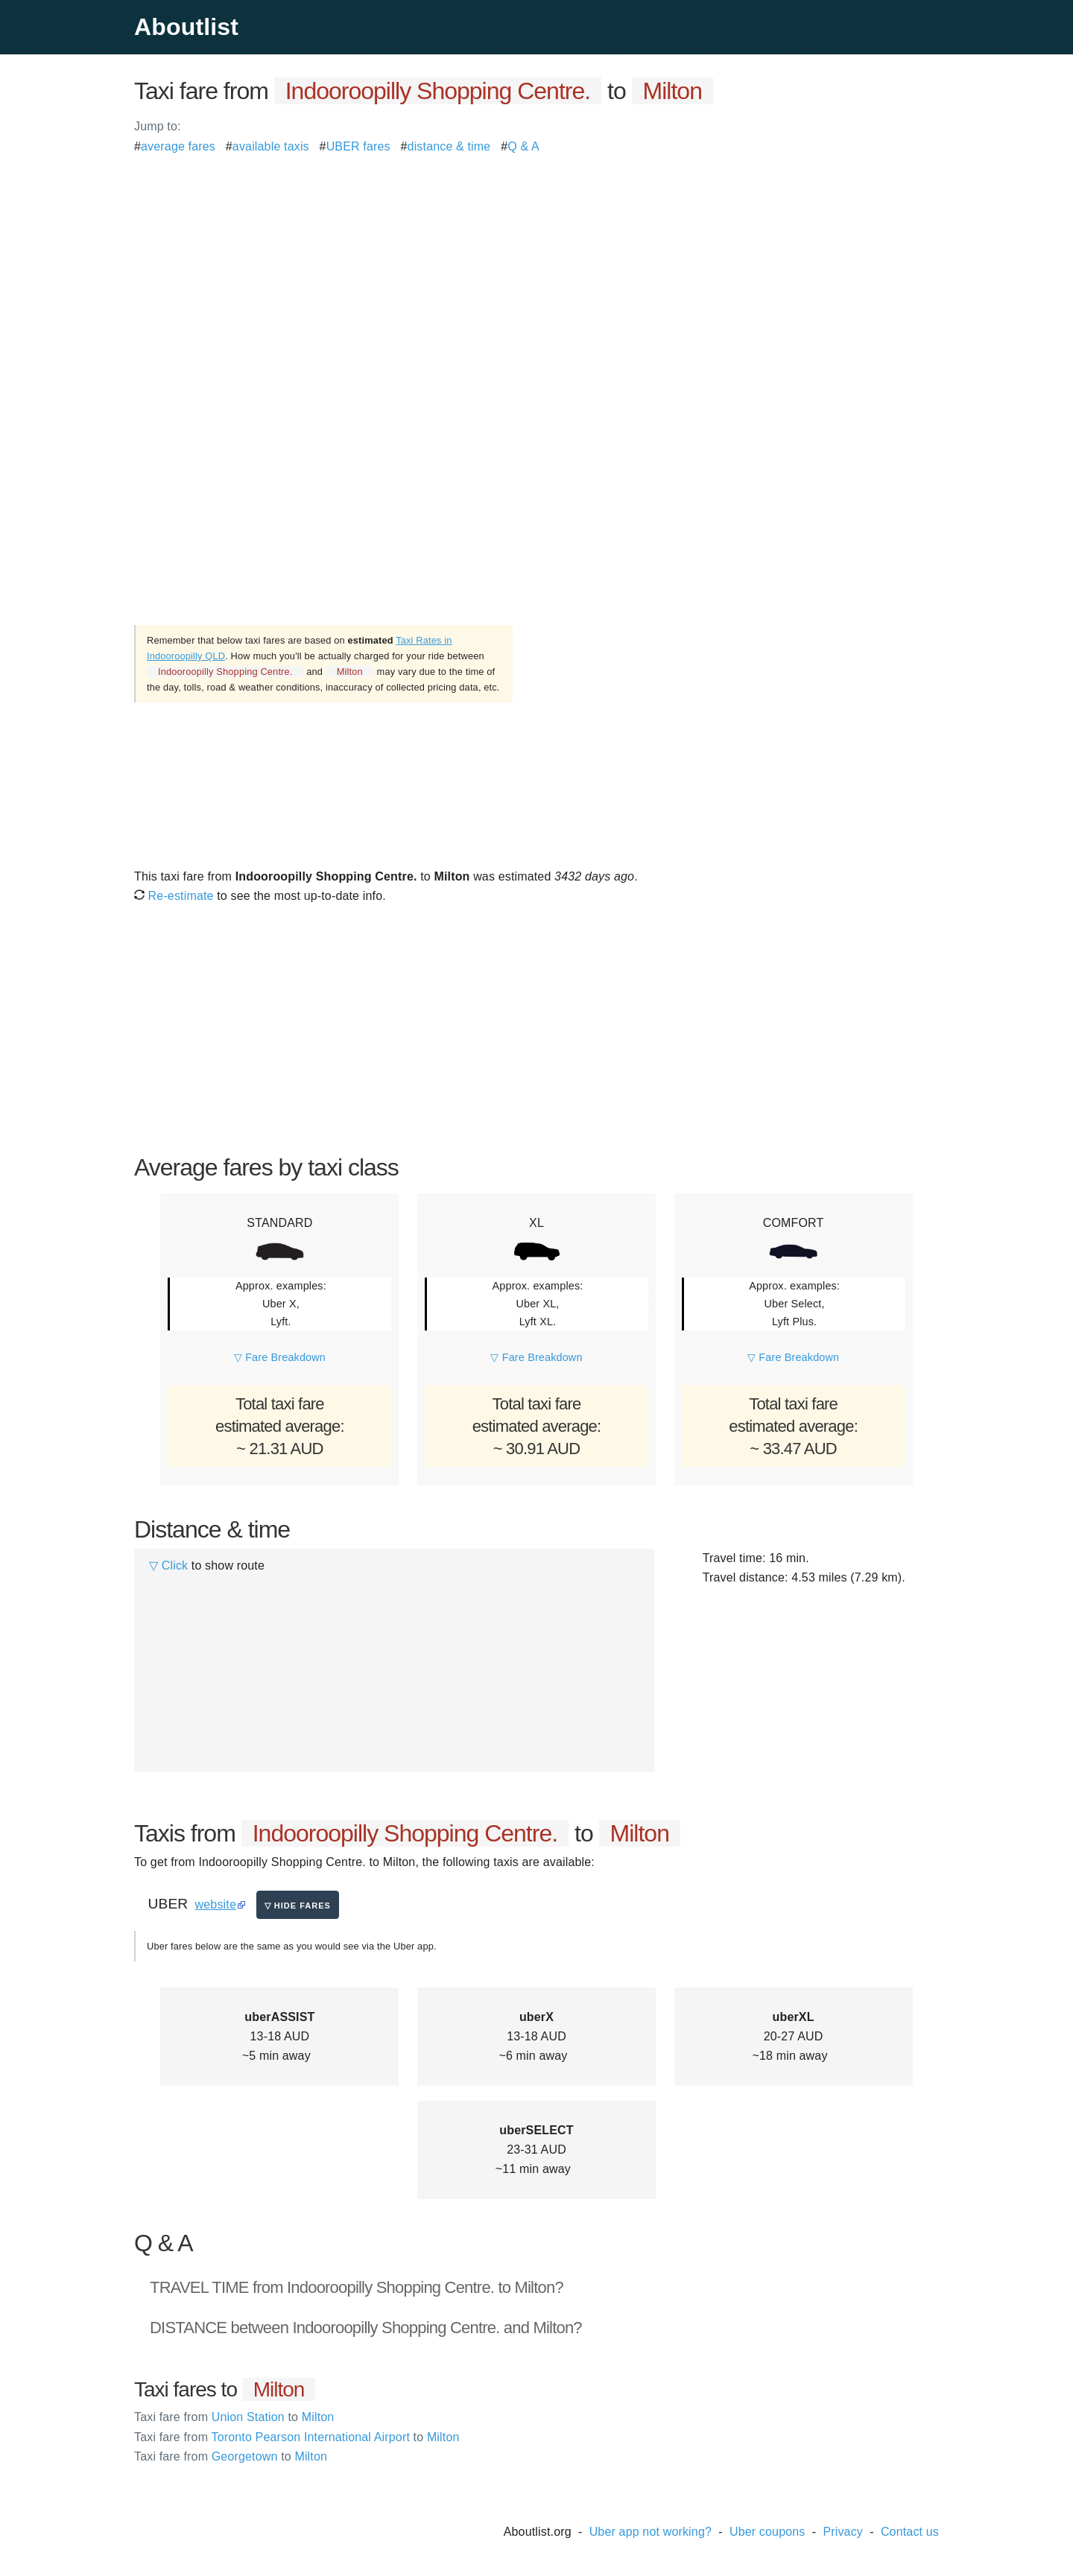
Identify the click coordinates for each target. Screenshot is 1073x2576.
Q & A (523, 146)
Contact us (910, 2531)
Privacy (843, 2531)
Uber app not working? (650, 2531)
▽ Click (168, 1565)
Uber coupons (767, 2531)
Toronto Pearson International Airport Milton (297, 2437)
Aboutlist (186, 26)
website (215, 1904)
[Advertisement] (536, 260)
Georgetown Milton (230, 2456)
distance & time (449, 146)
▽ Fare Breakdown (280, 1357)
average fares (178, 146)
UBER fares (358, 146)
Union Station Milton (234, 2417)
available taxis (270, 146)
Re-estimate (174, 895)
